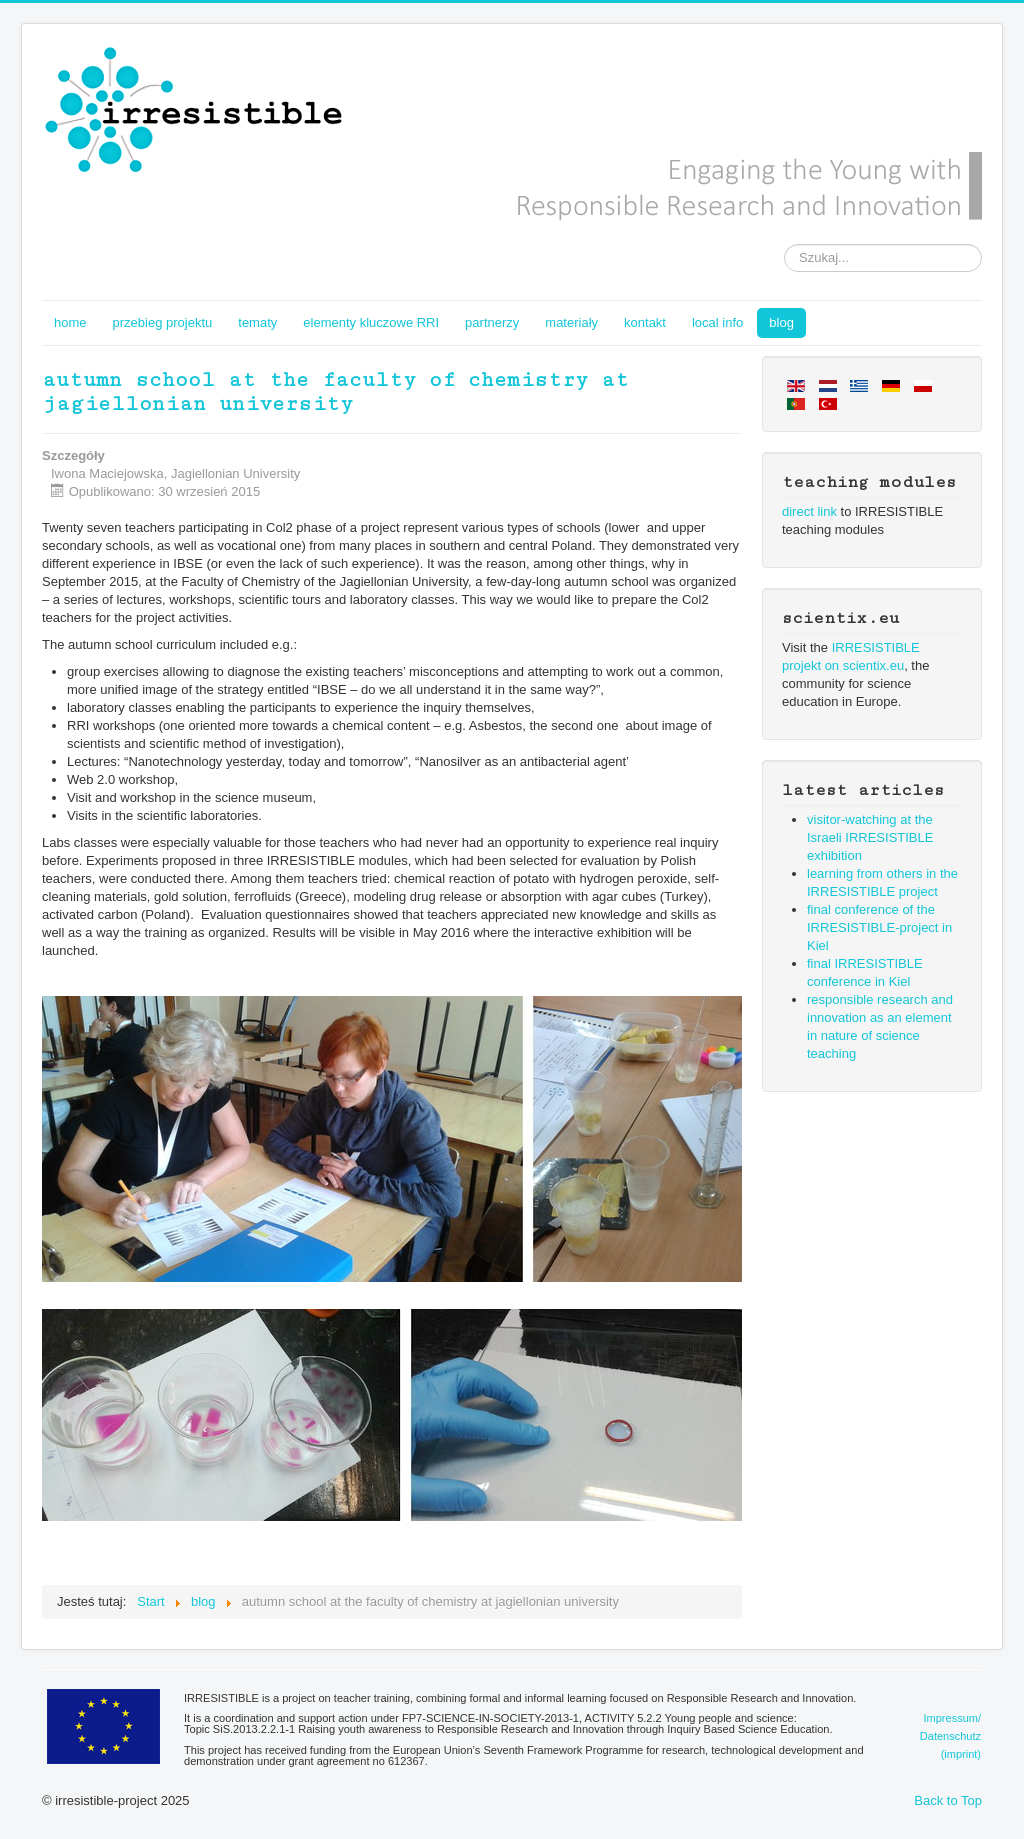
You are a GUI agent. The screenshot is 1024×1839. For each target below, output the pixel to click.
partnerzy (492, 322)
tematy (257, 322)
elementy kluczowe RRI (371, 322)
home (70, 322)
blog (781, 322)
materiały (571, 322)
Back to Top (948, 1800)
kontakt (645, 322)
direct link (809, 511)
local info (717, 322)
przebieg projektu (163, 322)
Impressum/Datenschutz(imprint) (950, 1736)
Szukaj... (784, 244)
